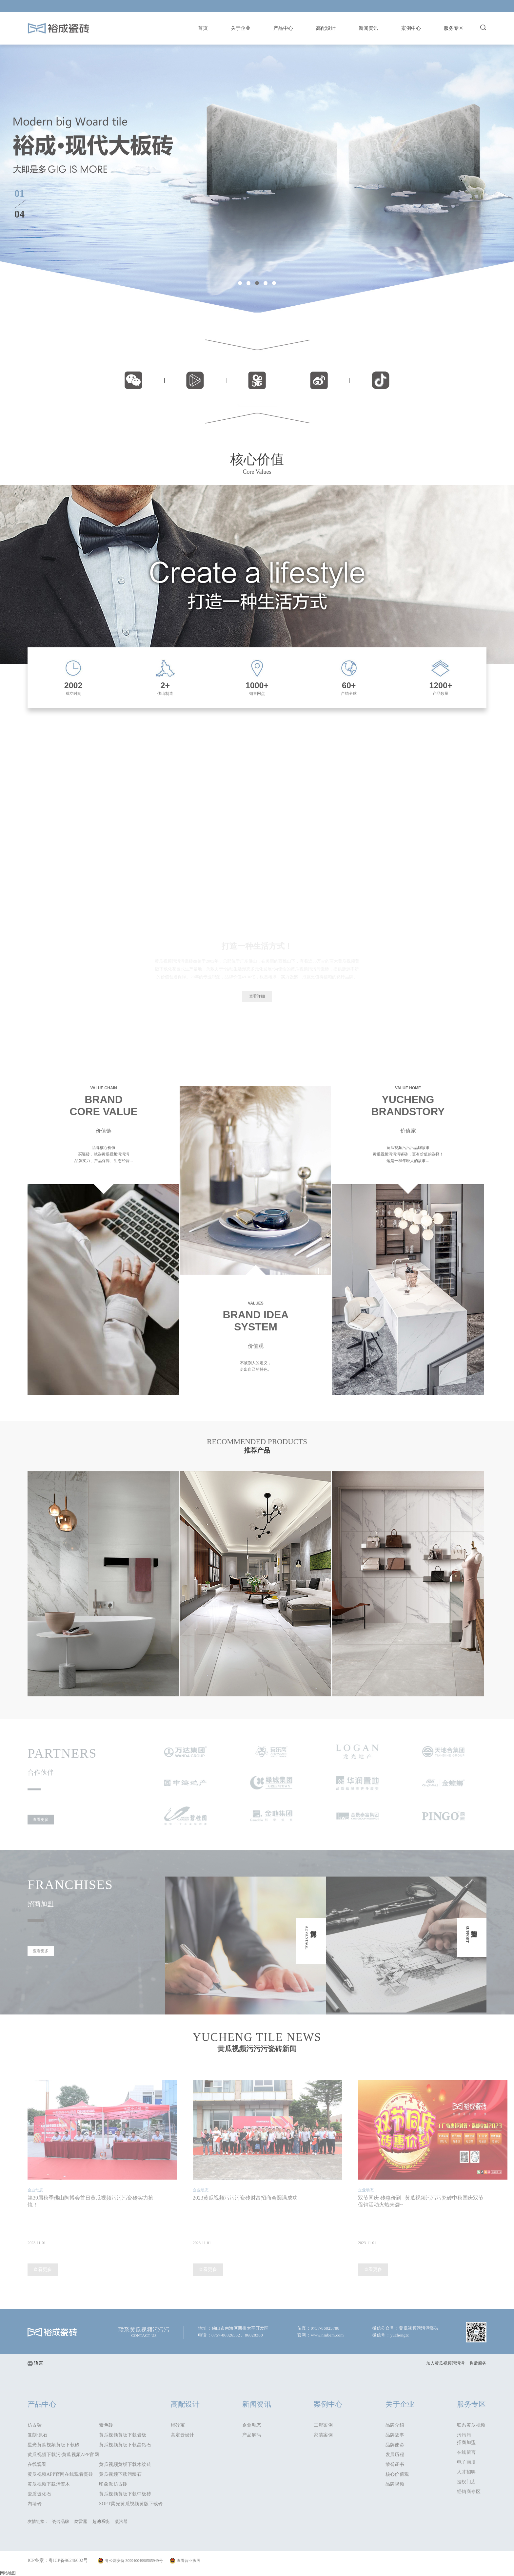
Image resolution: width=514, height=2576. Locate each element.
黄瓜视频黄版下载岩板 (122, 2435)
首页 (203, 28)
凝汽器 (121, 2521)
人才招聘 (466, 2472)
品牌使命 (395, 2444)
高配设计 (326, 28)
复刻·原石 (38, 2435)
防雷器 (80, 2521)
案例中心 (411, 28)
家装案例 (323, 2435)
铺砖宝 (178, 2425)
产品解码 (251, 2435)
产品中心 (283, 28)
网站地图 (8, 2573)
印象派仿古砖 (113, 2484)
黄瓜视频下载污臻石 (120, 2474)
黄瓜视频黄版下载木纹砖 (125, 2464)
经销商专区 (469, 2491)
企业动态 (251, 2425)
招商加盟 (466, 2442)
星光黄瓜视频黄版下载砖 (54, 2444)
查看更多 (41, 1819)
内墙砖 (35, 2503)
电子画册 (466, 2462)
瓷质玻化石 (39, 2493)
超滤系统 (100, 2521)
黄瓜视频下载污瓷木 (49, 2484)
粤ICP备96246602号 (68, 2560)
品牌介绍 (395, 2425)
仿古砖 (35, 2425)
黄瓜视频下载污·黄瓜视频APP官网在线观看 (63, 2456)
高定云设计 (182, 2435)
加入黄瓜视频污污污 (445, 2363)
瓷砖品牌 (60, 2521)
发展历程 (395, 2454)
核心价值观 (397, 2474)
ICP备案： (38, 2560)
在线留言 (466, 2452)
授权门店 (466, 2481)
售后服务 (477, 2363)
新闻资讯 (368, 28)
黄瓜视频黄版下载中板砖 (125, 2493)
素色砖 (106, 2425)
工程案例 (323, 2425)
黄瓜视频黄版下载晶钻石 (125, 2444)
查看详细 (257, 996)
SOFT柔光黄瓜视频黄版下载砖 (131, 2503)
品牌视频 (395, 2484)
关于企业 (240, 28)
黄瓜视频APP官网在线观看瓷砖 (60, 2474)
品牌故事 (395, 2435)
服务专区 (454, 28)
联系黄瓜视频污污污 (471, 2426)
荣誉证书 (395, 2464)
